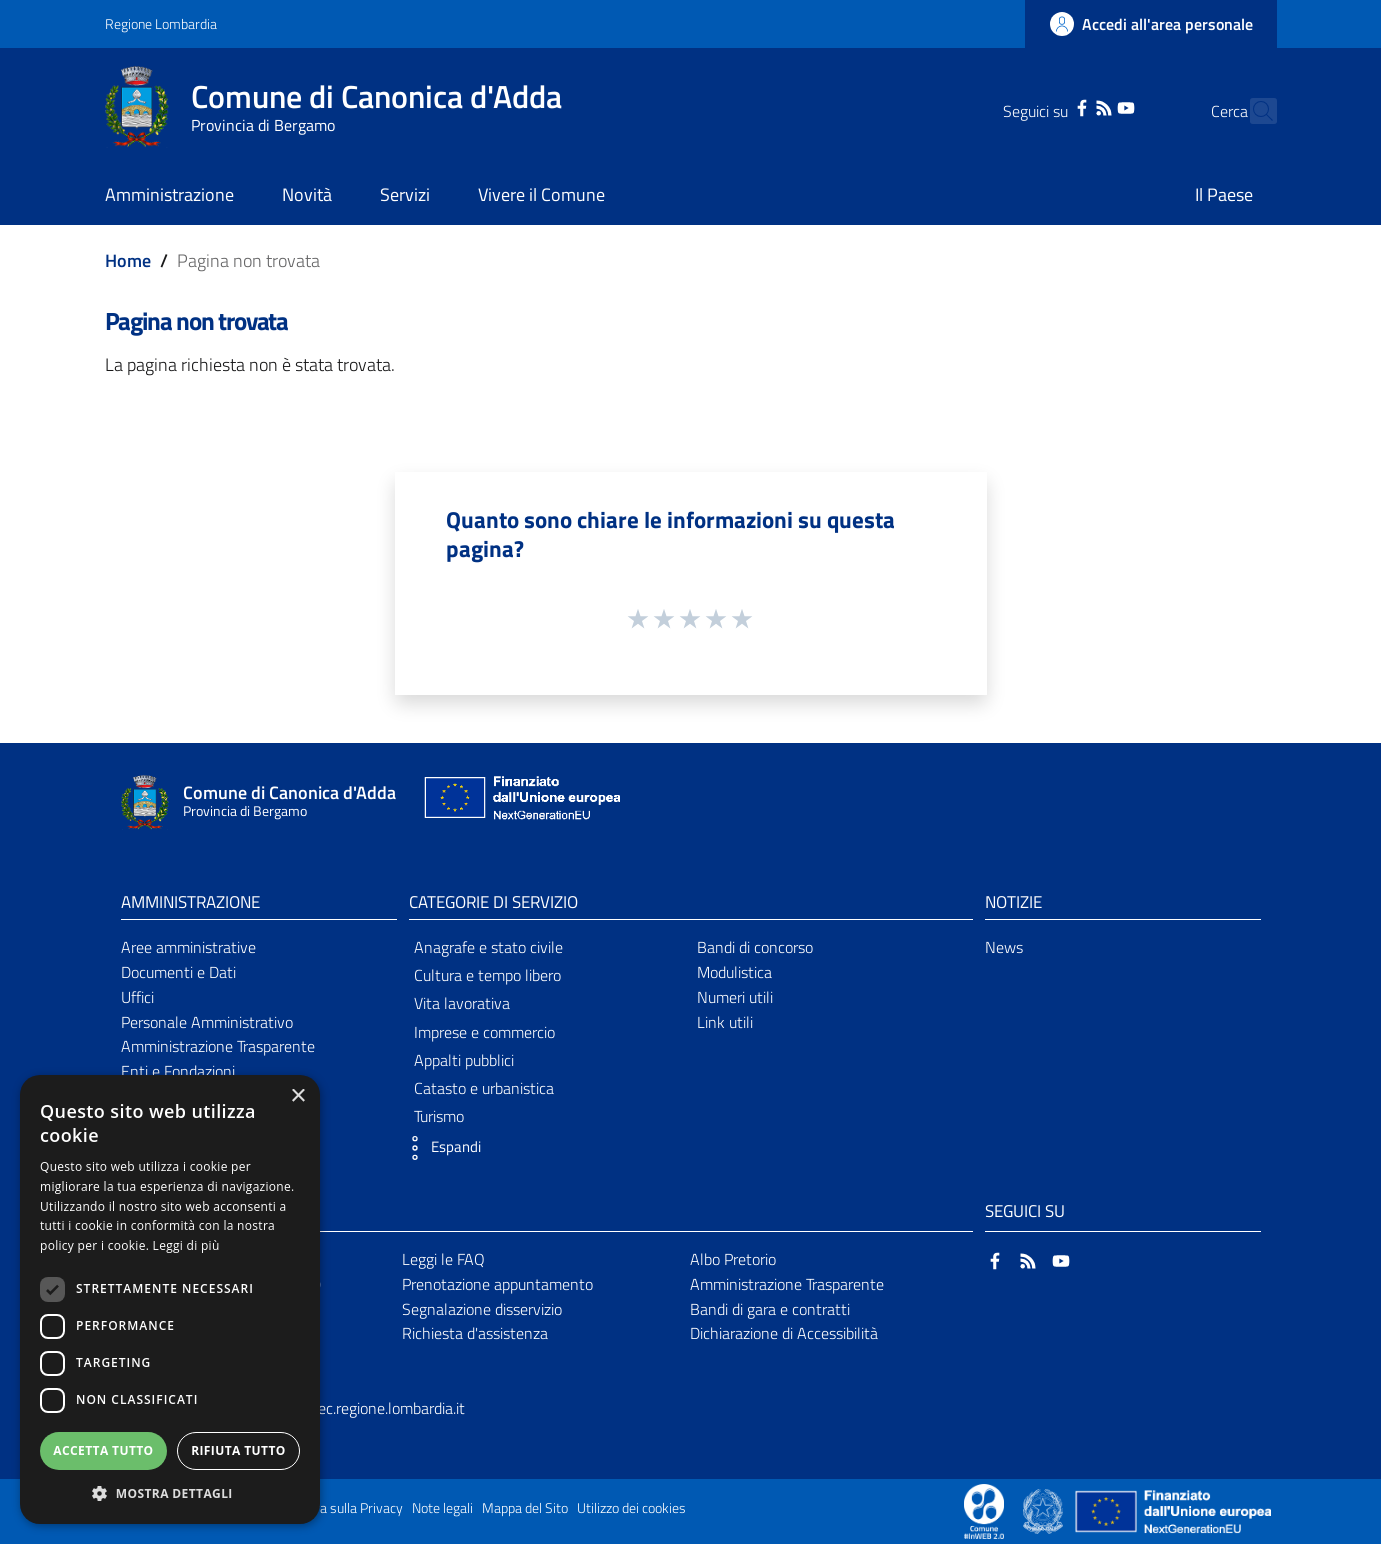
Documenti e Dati (178, 972)
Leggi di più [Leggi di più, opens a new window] (186, 1245)
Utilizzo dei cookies (631, 1508)
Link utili (725, 1022)
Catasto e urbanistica (484, 1088)
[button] (440, 1148)
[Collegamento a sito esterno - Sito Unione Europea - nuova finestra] (520, 802)
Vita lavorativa (462, 1003)
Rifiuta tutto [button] (238, 1450)
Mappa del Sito (525, 1508)
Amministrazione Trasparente (218, 1046)
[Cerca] (1253, 111)
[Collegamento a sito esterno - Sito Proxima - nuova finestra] (984, 1510)
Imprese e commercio (484, 1032)
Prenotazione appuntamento (497, 1284)
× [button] (297, 1096)
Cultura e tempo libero (487, 975)
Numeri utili (735, 997)
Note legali (442, 1508)
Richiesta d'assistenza (475, 1333)
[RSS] (1068, 106)
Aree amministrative (188, 947)
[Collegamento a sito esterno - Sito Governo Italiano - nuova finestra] (1044, 1510)
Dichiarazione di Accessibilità (784, 1333)
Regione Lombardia (161, 23)
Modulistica (734, 972)
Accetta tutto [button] (103, 1450)
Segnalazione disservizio (482, 1309)
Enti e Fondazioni (178, 1071)
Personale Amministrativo (207, 1022)
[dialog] (170, 1299)
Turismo (439, 1116)
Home (128, 260)
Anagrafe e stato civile (488, 947)
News (1004, 947)
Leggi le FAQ (443, 1259)
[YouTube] (1091, 106)
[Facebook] (1046, 106)
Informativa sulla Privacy (331, 1508)
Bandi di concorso (755, 947)
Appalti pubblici (464, 1060)
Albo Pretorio (733, 1259)
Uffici (137, 997)
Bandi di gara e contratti (770, 1309)
